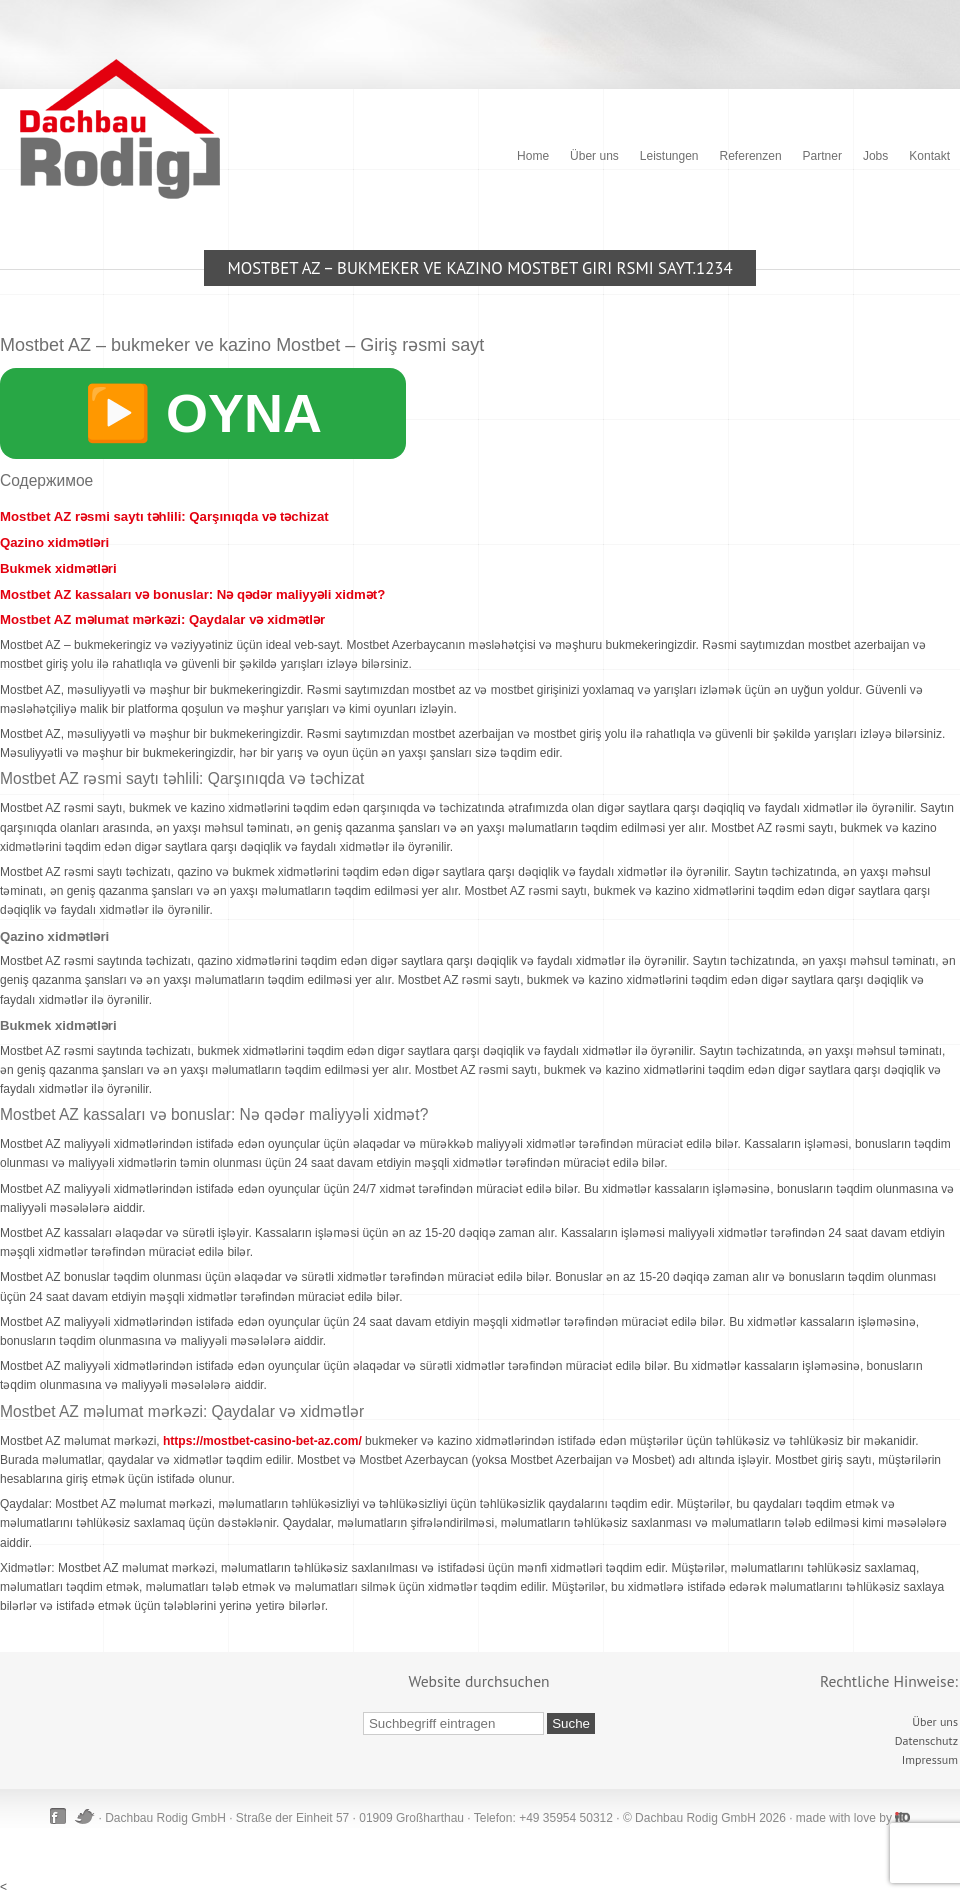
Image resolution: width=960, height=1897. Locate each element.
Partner (822, 156)
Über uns (594, 156)
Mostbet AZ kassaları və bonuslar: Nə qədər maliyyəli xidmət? (192, 594)
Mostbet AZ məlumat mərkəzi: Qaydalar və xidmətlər (162, 619)
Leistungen (669, 156)
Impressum (930, 1759)
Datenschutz (926, 1740)
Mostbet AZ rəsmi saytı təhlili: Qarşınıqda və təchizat (164, 516)
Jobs (875, 156)
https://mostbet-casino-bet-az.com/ (262, 1441)
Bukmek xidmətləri (58, 568)
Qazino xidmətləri (54, 542)
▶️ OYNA (203, 413)
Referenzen (751, 156)
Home (533, 156)
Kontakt (929, 156)
